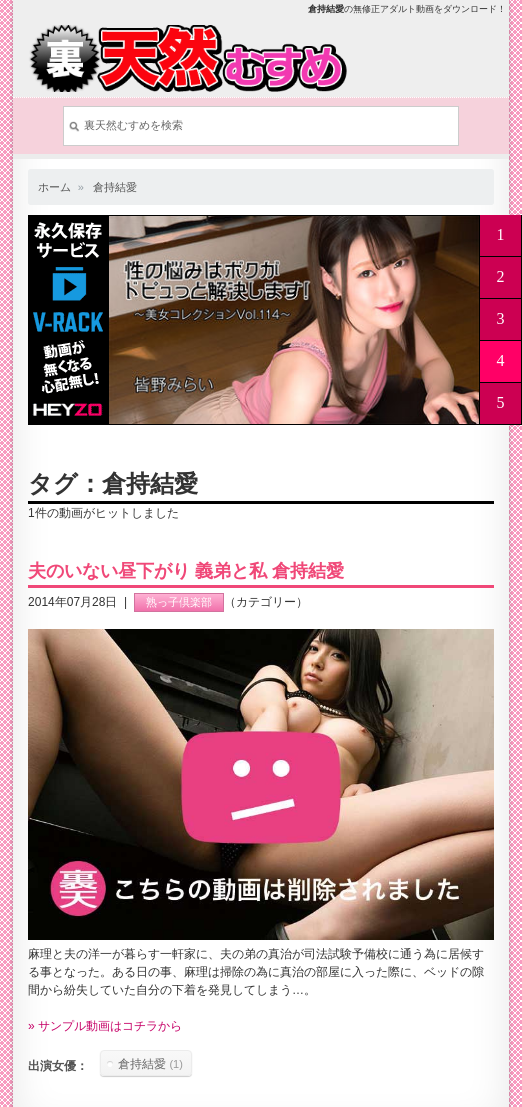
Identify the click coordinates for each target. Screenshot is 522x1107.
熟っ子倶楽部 (179, 602)
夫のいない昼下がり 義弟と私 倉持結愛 (186, 571)
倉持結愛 (115, 187)
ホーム (54, 187)
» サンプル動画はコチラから (105, 1026)
